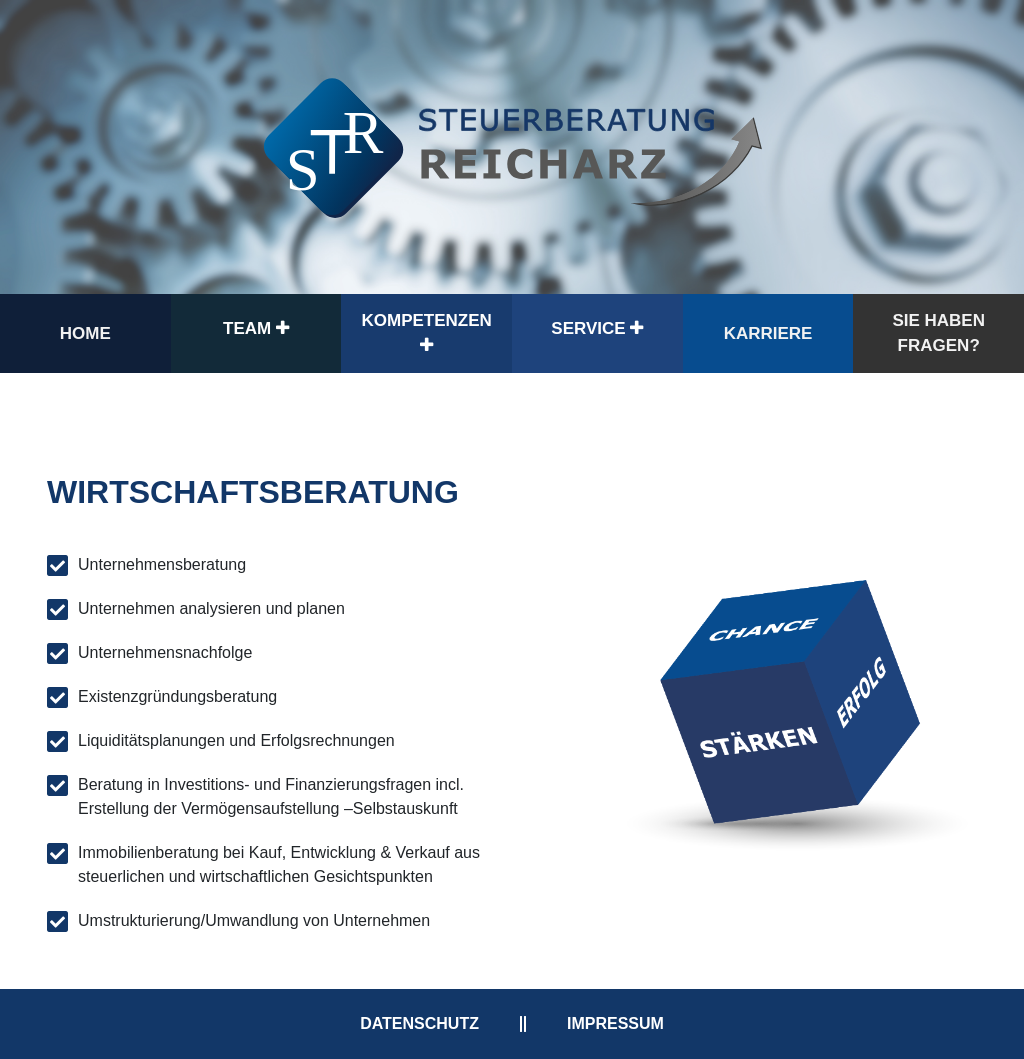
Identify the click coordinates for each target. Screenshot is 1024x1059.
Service (597, 328)
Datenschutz (419, 1023)
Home (85, 333)
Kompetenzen (427, 332)
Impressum (615, 1023)
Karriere (768, 333)
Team (256, 328)
